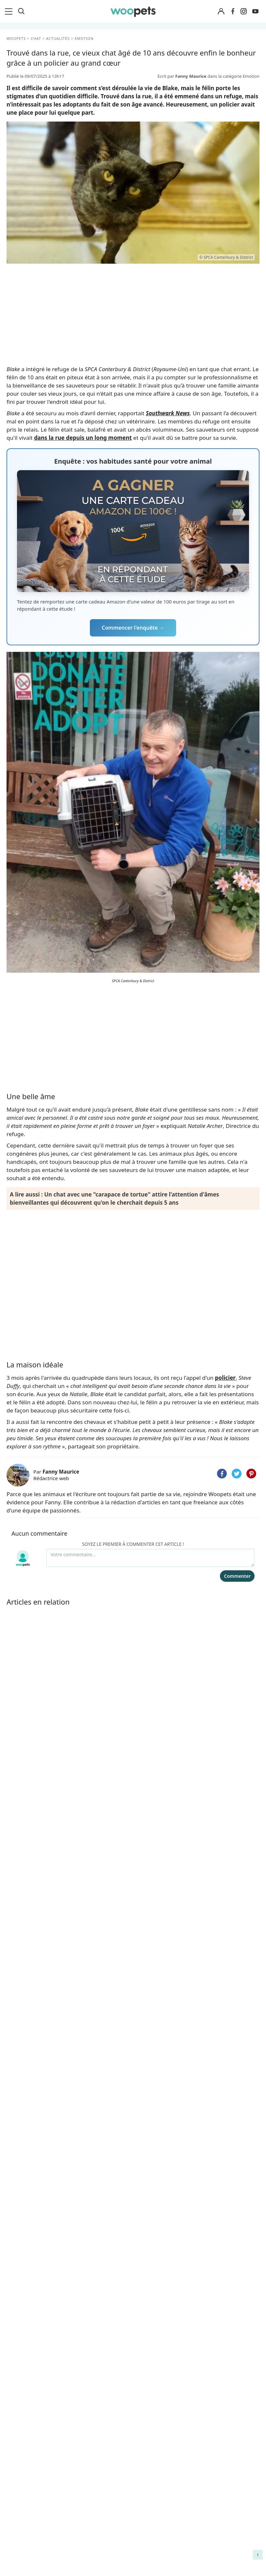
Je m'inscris (133, 2183)
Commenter (237, 1576)
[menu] (10, 11)
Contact (81, 2490)
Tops (17, 1901)
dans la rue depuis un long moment (83, 437)
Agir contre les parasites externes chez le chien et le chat (229, 2473)
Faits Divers (25, 1878)
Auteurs (81, 2445)
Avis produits (88, 2502)
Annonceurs (87, 2456)
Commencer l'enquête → (133, 627)
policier (225, 1377)
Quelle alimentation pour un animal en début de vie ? (226, 2501)
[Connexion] (220, 11)
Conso (19, 1924)
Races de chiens (27, 2433)
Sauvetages (25, 1912)
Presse (80, 2479)
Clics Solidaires (26, 2467)
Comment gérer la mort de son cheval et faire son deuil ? (226, 2443)
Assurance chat (26, 2513)
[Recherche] (21, 11)
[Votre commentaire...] (150, 1558)
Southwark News (168, 413)
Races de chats (26, 2445)
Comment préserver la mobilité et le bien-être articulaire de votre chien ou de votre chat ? (228, 2532)
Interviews (21, 2490)
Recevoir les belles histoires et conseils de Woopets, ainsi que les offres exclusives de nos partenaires (133, 2170)
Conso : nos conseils (33, 2479)
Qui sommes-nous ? (96, 2433)
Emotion (21, 1889)
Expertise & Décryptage (40, 1947)
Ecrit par (183, 76)
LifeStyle (18, 2456)
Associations (87, 2467)
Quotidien (23, 1935)
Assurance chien (28, 2502)
